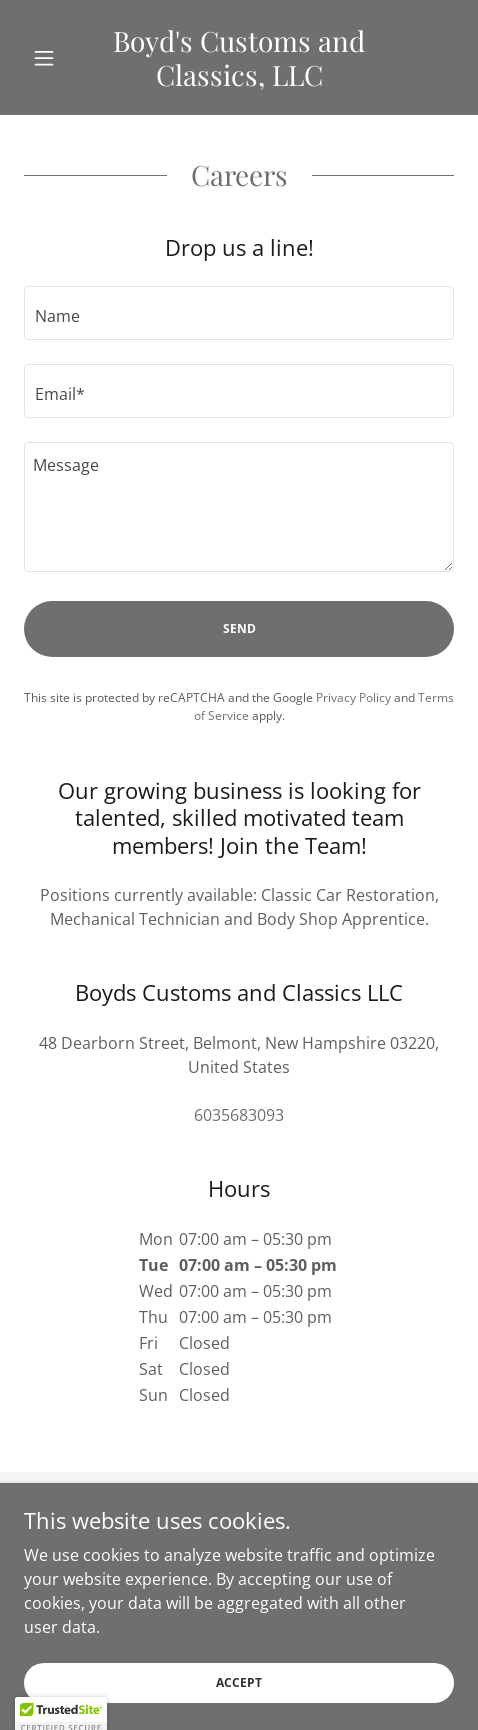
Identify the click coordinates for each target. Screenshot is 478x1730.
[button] (56, 58)
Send (239, 628)
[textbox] (239, 313)
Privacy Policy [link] (353, 697)
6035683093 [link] (239, 1115)
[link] (239, 57)
